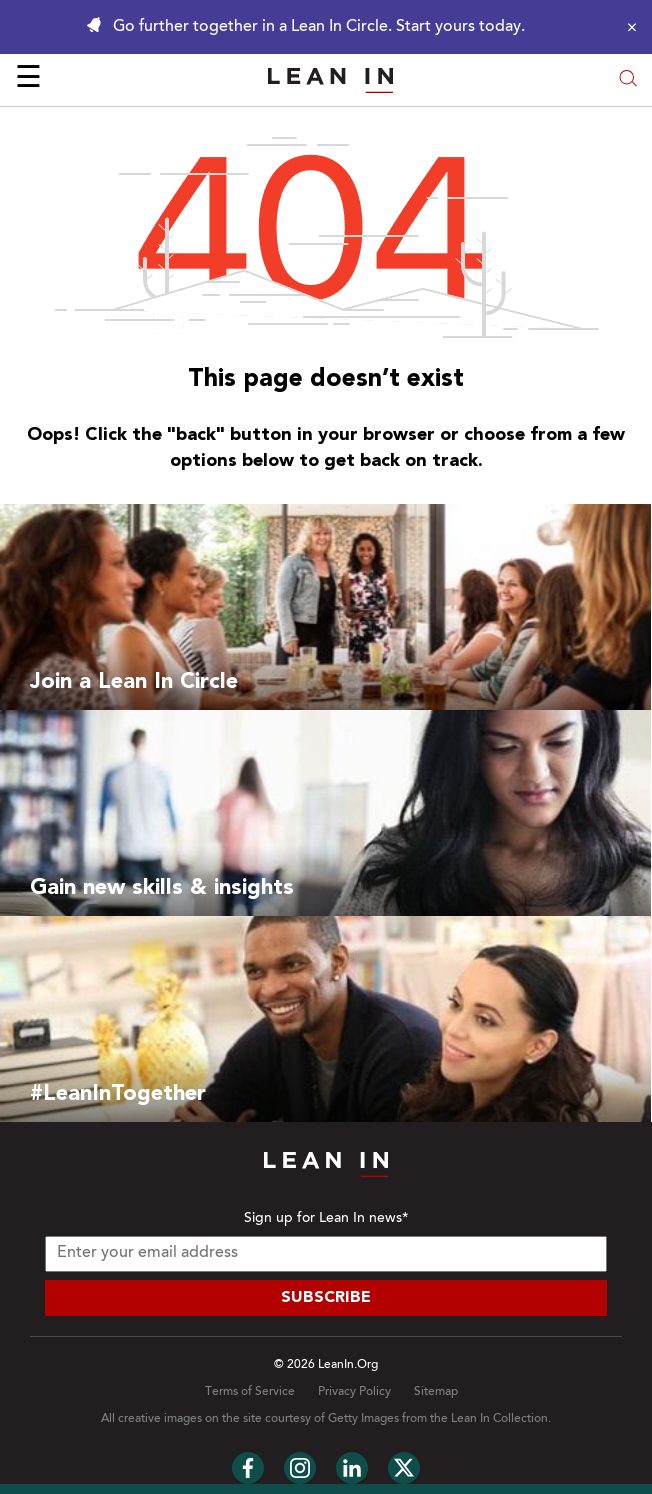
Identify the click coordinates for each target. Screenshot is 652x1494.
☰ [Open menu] (28, 80)
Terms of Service (250, 1392)
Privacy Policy (354, 1392)
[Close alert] (627, 27)
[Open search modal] (628, 80)
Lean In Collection (499, 1419)
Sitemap (436, 1392)
